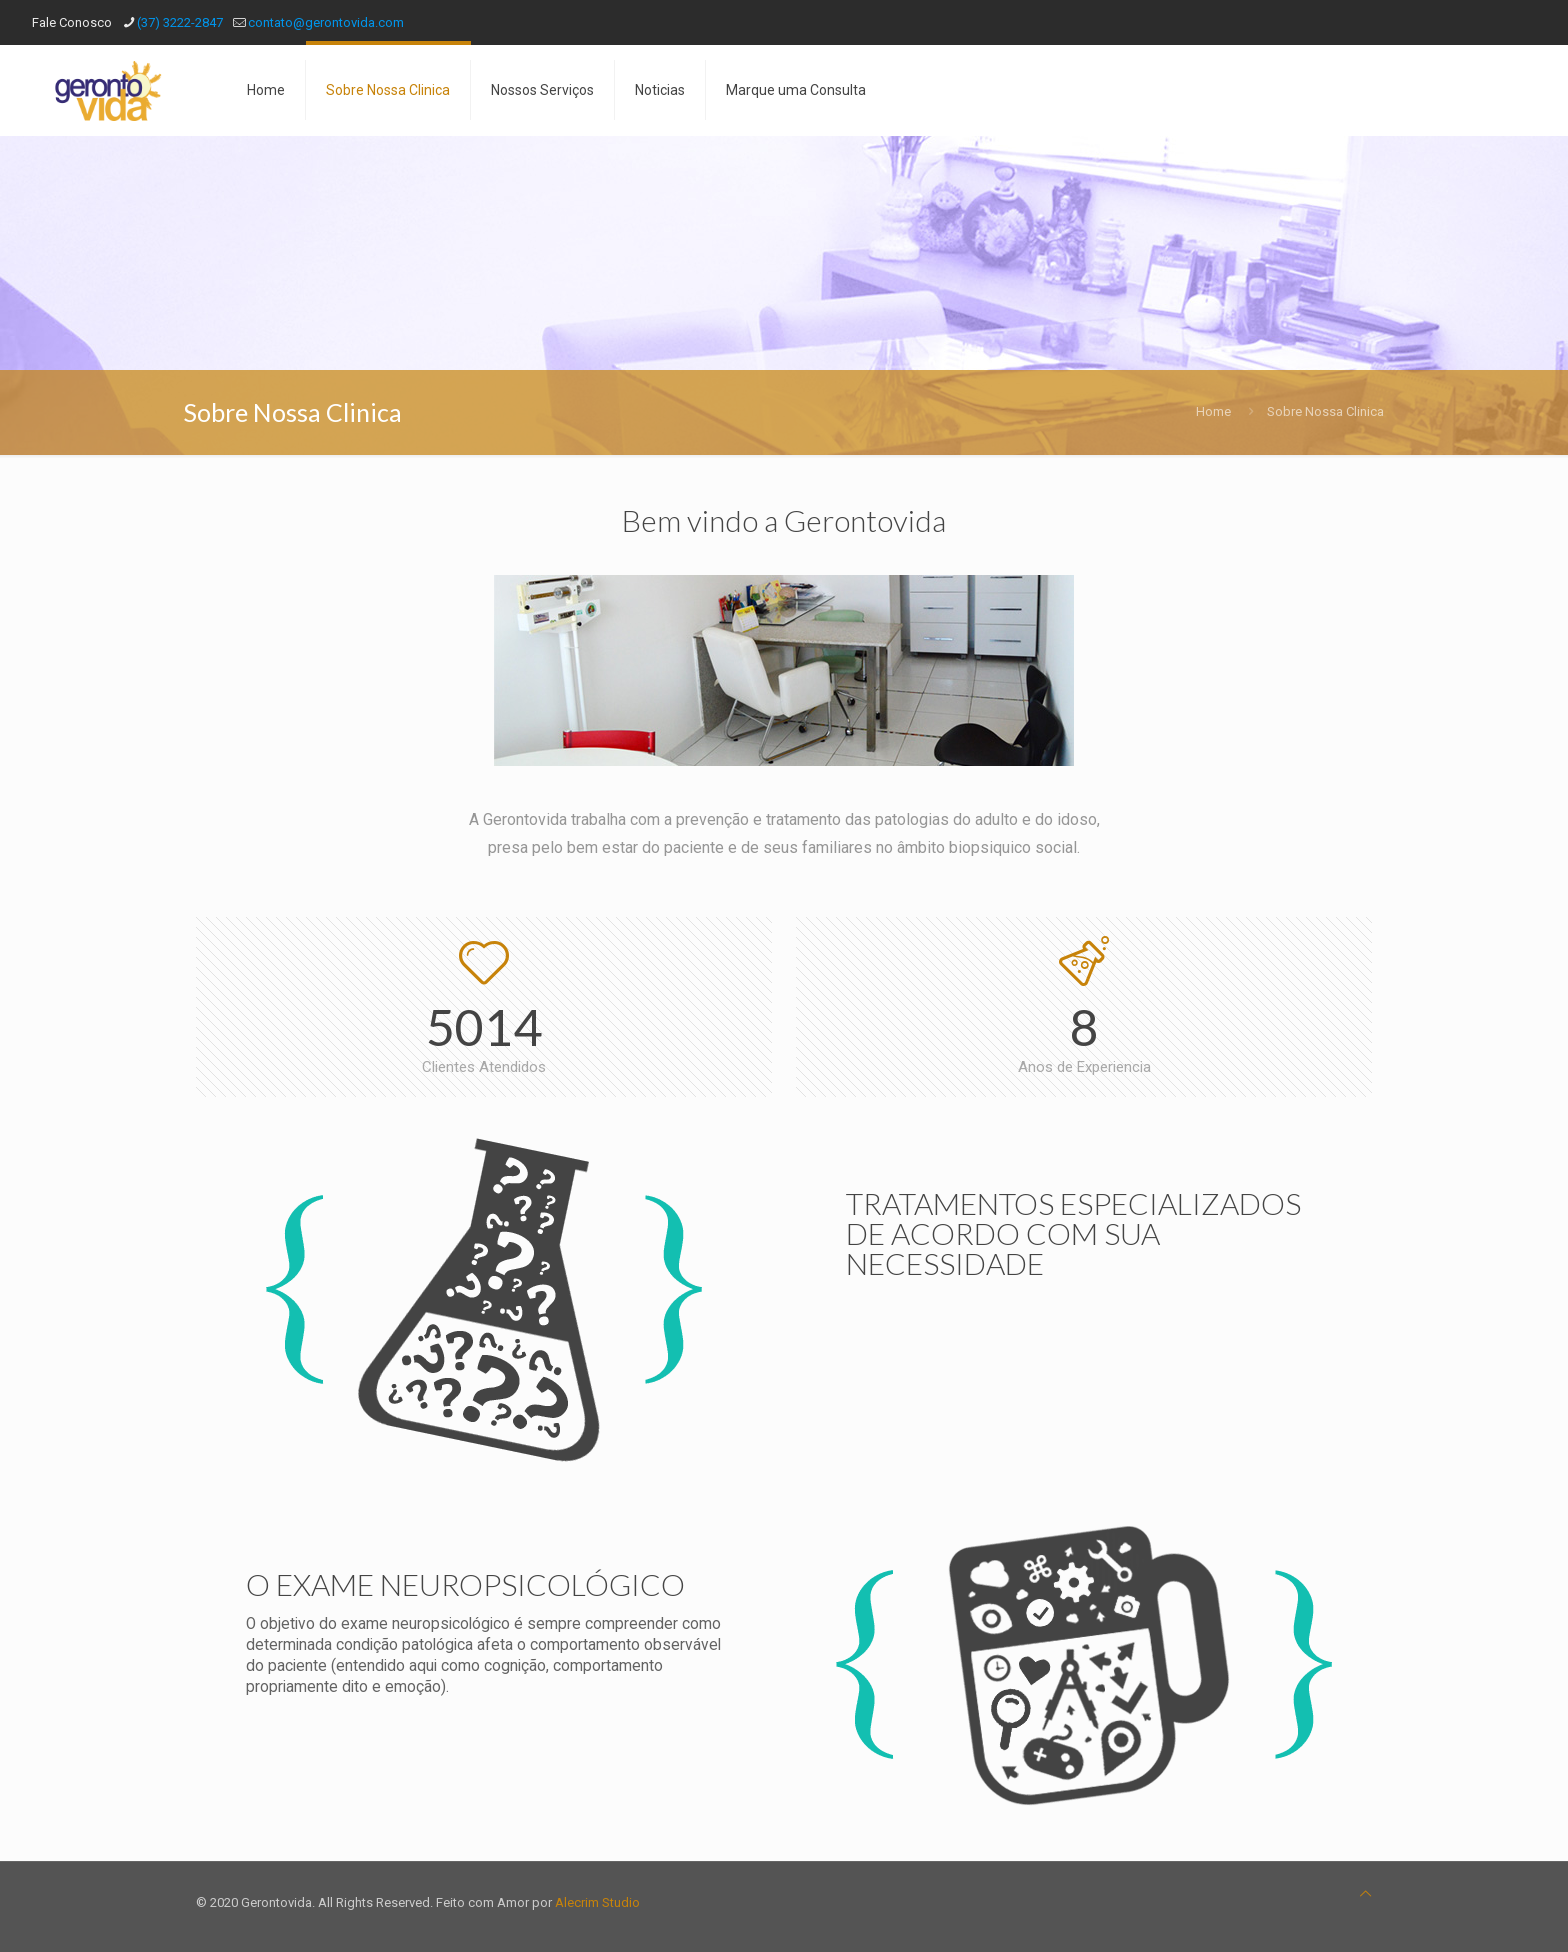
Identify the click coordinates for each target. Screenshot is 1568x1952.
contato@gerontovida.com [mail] (326, 22)
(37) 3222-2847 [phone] (180, 22)
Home (1213, 411)
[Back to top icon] (1365, 1893)
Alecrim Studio (597, 1902)
